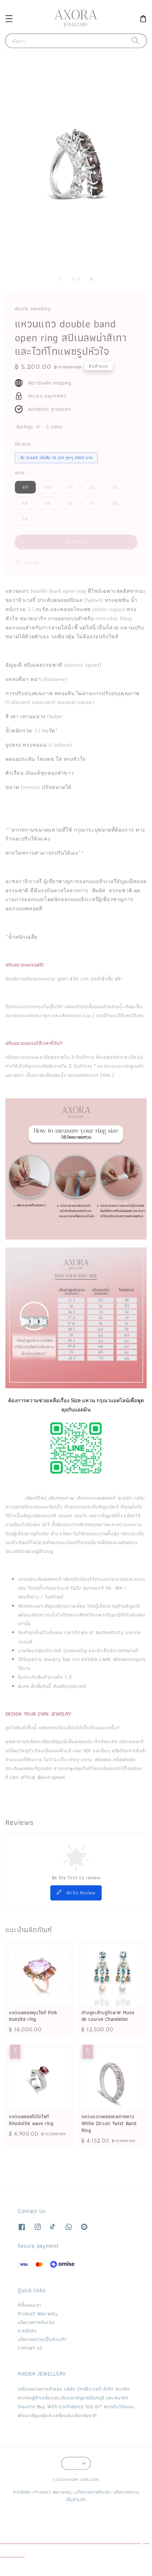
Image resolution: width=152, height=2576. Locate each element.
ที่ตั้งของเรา (29, 2305)
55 (48, 503)
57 (92, 503)
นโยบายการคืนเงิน (36, 2322)
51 (70, 487)
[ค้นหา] (135, 41)
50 (48, 487)
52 (93, 487)
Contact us (30, 2348)
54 (25, 503)
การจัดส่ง (27, 2331)
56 (70, 503)
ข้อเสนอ (23, 444)
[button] (8, 18)
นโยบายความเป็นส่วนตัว (42, 2339)
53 (115, 487)
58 (115, 503)
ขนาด (20, 473)
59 (25, 519)
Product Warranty (38, 2314)
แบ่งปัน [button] (27, 562)
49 (25, 487)
